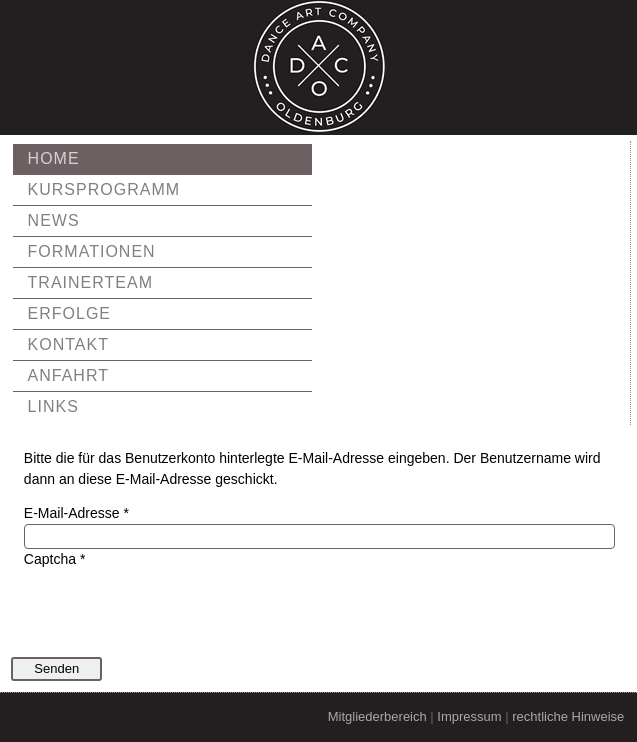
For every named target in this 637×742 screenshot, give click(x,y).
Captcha (55, 559)
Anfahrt (68, 375)
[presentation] (176, 609)
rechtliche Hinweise (568, 716)
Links (53, 406)
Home (54, 158)
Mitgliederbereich (377, 716)
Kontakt (68, 344)
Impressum (469, 716)
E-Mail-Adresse (76, 513)
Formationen (92, 251)
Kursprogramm (104, 189)
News (54, 220)
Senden (56, 668)
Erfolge (69, 313)
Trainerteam (90, 282)
